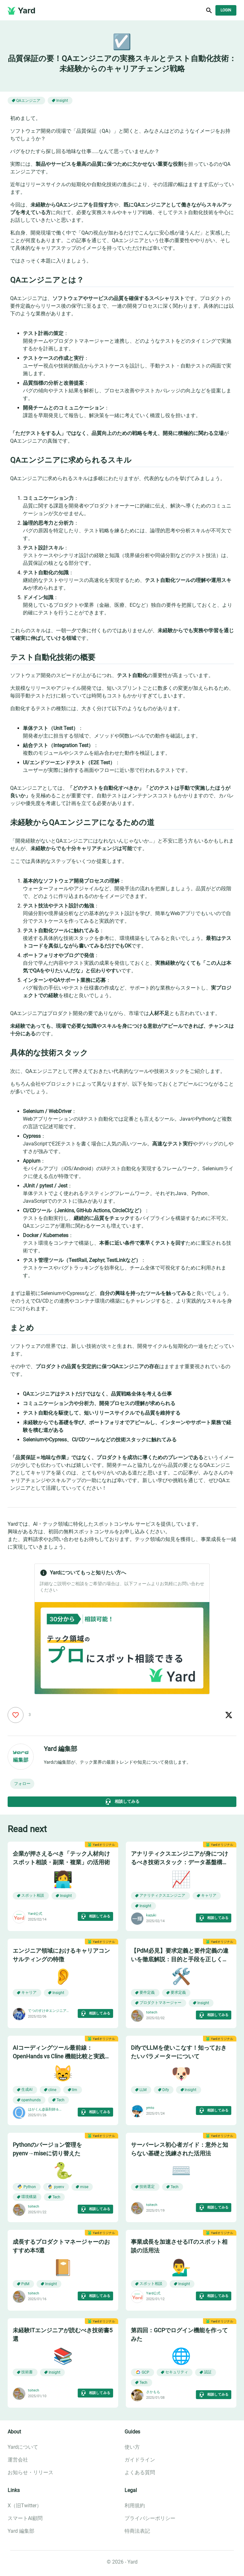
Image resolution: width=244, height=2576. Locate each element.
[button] (22, 1784)
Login (225, 10)
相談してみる (122, 1801)
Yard (27, 10)
